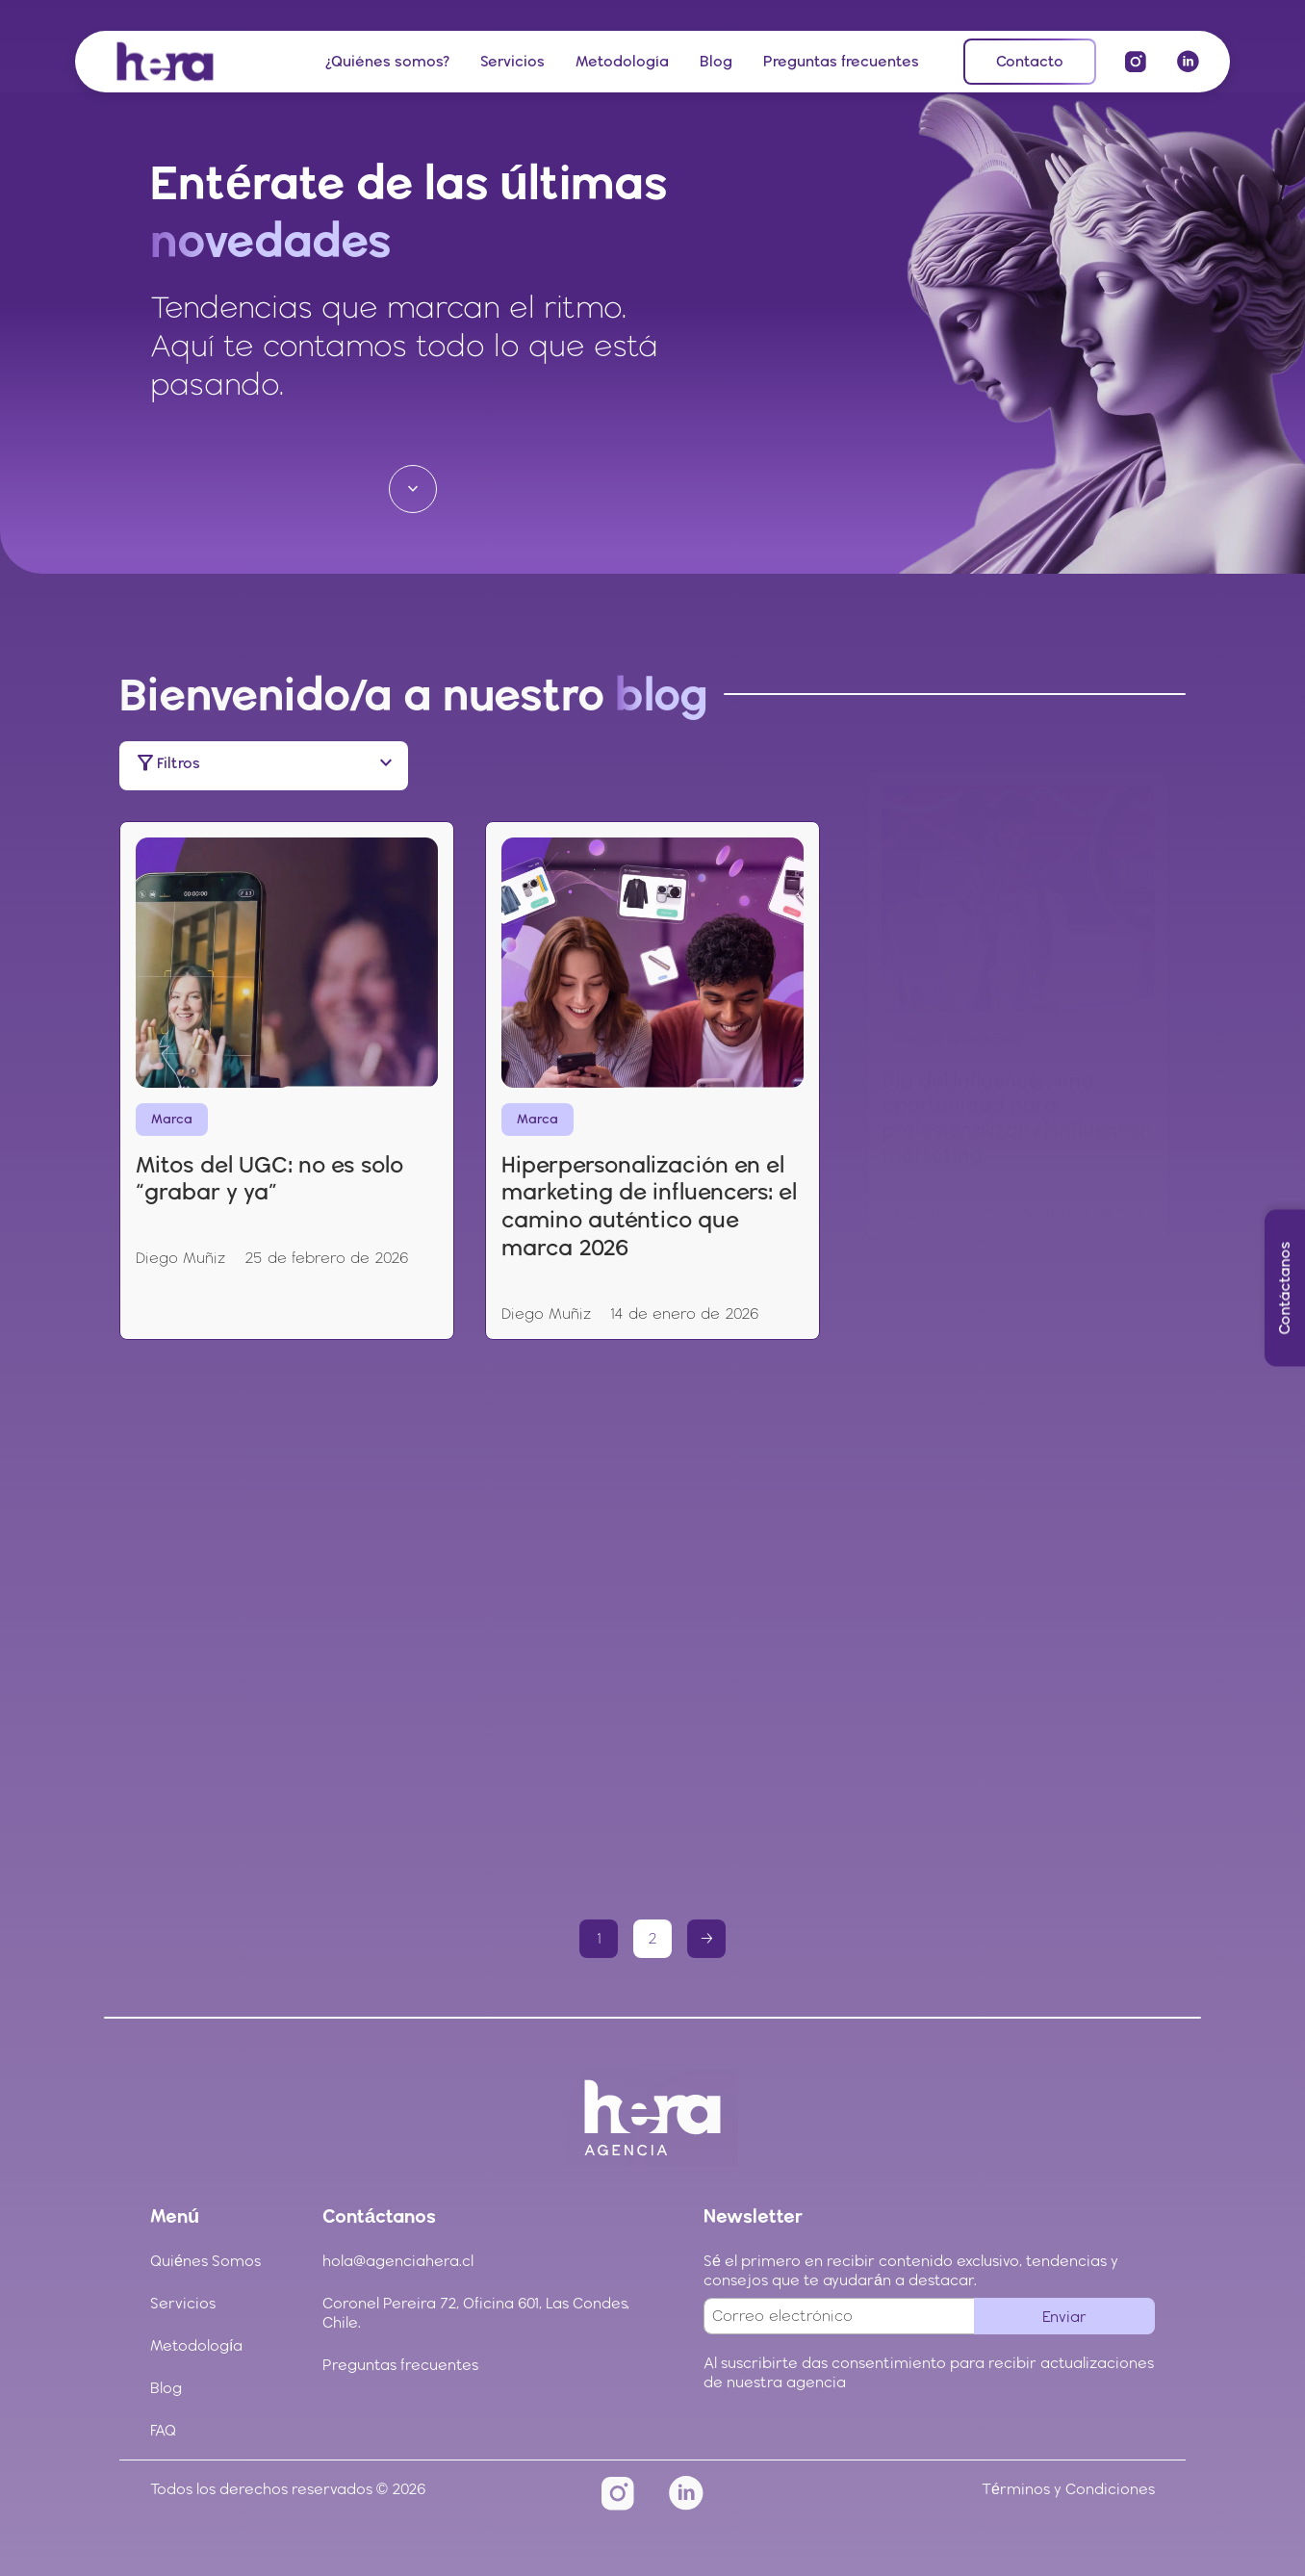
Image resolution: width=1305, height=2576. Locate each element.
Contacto (1029, 61)
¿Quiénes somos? (387, 61)
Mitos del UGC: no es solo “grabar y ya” (271, 1095)
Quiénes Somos (205, 2261)
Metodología (622, 61)
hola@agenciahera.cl (397, 2261)
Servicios (512, 61)
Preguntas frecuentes (841, 61)
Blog (716, 61)
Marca (182, 1042)
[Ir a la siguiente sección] (413, 489)
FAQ (163, 2430)
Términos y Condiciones (1068, 2489)
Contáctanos (1284, 1288)
